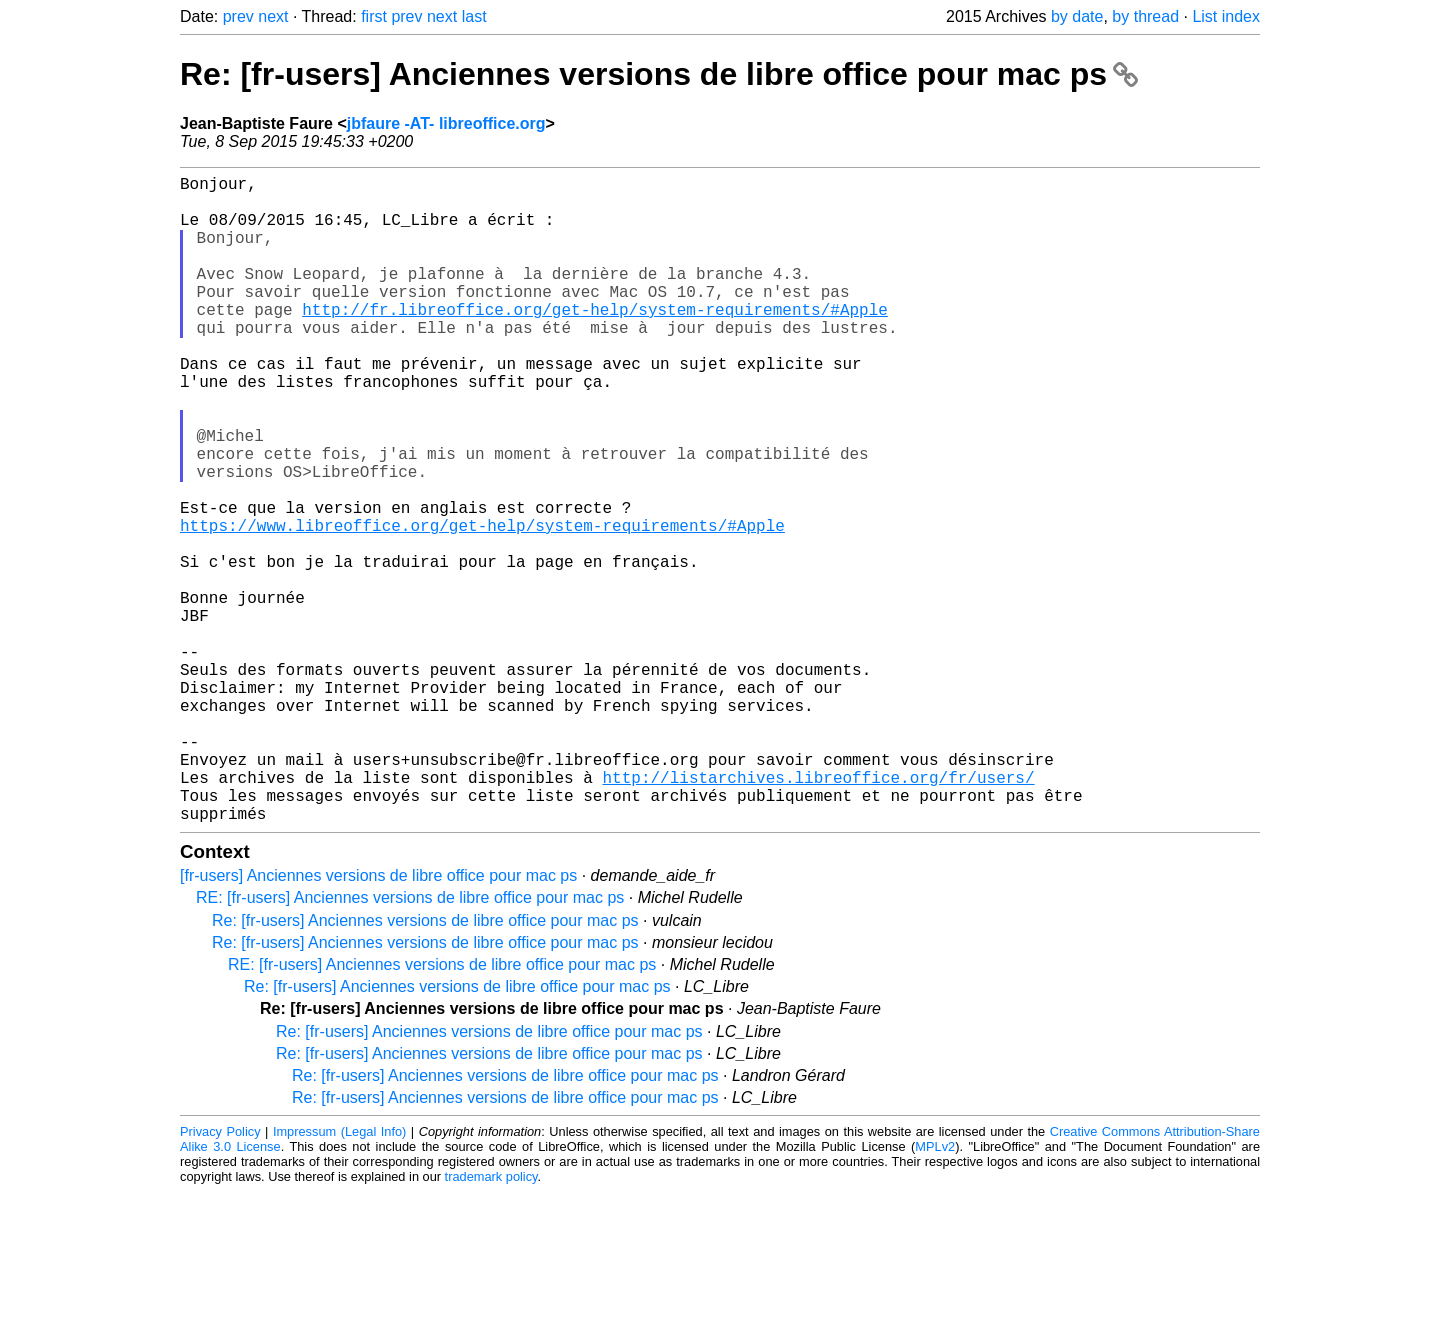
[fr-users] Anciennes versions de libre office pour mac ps (378, 1019)
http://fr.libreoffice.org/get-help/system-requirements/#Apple (595, 341)
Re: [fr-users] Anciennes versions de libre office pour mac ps (659, 74)
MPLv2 (935, 1290)
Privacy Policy (220, 1275)
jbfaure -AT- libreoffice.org (446, 123)
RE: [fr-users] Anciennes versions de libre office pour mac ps (410, 1041)
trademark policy (491, 1320)
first (374, 16)
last (474, 16)
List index (1226, 16)
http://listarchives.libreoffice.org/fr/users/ (818, 913)
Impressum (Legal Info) (339, 1275)
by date (1077, 16)
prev (238, 16)
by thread (1145, 16)
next (273, 16)
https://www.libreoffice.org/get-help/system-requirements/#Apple (482, 605)
